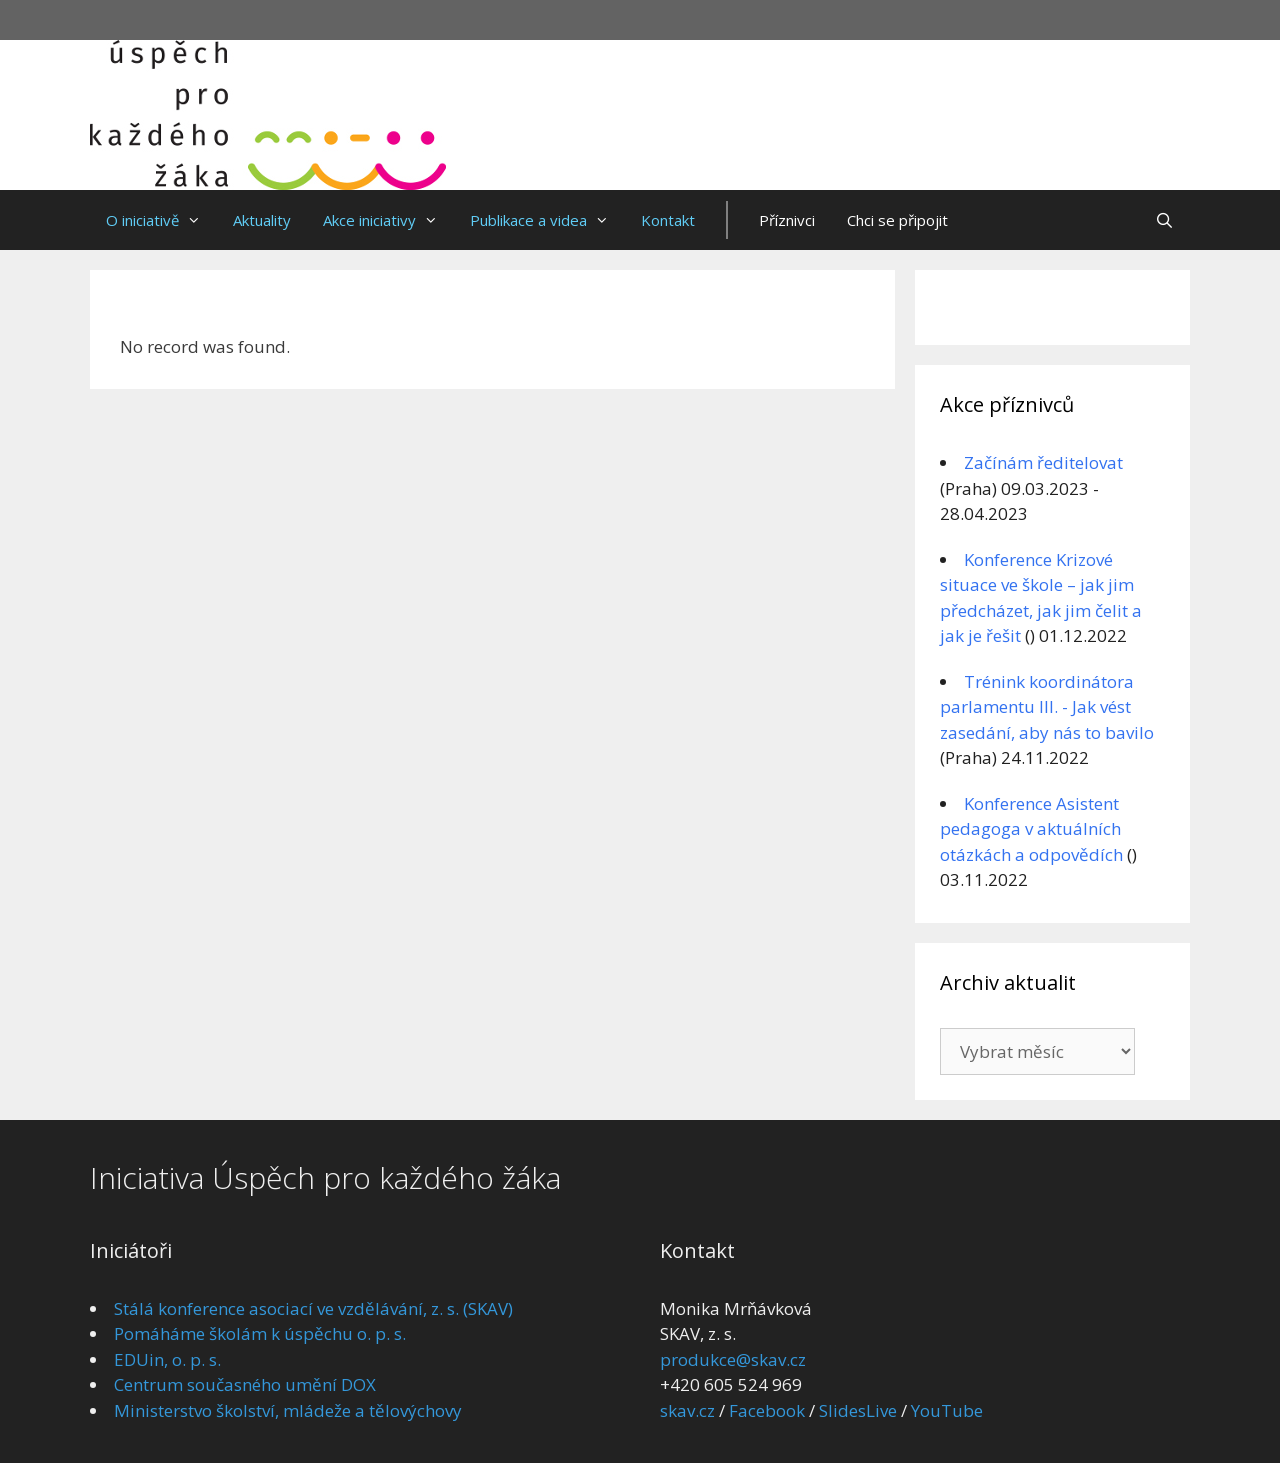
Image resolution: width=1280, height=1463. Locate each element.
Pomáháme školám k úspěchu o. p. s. (260, 1333)
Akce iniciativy (388, 220)
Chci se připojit (897, 220)
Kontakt (668, 220)
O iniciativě (161, 220)
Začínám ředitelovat (1043, 462)
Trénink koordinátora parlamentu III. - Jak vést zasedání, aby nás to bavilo (1047, 707)
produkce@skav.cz (733, 1359)
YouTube (947, 1410)
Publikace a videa (547, 220)
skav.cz (687, 1410)
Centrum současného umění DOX (245, 1384)
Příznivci (787, 220)
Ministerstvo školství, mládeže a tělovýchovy (288, 1410)
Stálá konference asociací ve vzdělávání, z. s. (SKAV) (313, 1308)
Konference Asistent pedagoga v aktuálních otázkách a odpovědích (1031, 829)
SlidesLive (858, 1410)
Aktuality (262, 220)
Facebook (767, 1410)
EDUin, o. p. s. (167, 1359)
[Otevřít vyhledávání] (1164, 220)
